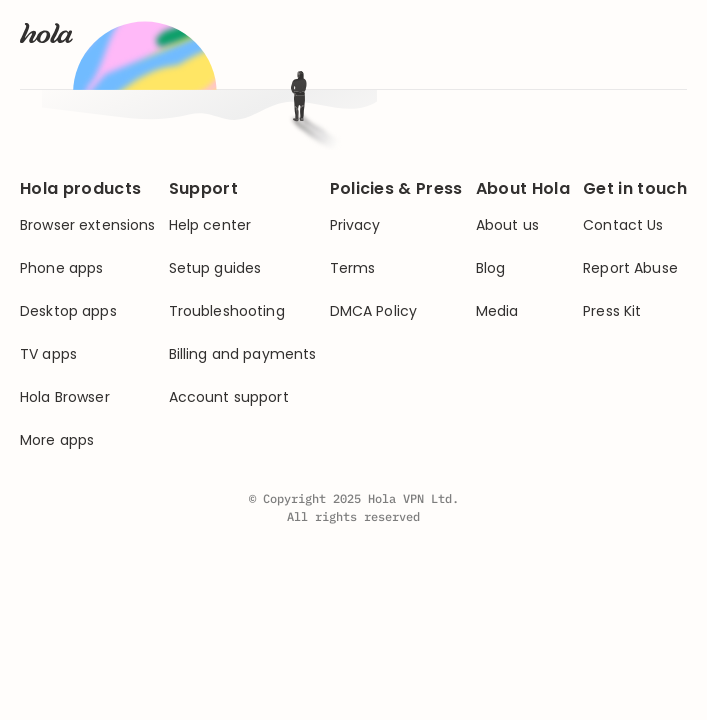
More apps (57, 440)
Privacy (355, 225)
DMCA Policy (374, 311)
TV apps (48, 354)
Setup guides (215, 268)
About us (507, 225)
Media (497, 311)
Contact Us (623, 225)
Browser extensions (88, 225)
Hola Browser (65, 397)
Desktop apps (68, 311)
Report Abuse (630, 268)
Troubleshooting (227, 311)
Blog (491, 268)
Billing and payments (243, 354)
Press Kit (612, 311)
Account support (229, 397)
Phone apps (61, 268)
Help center (210, 225)
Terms (353, 268)
